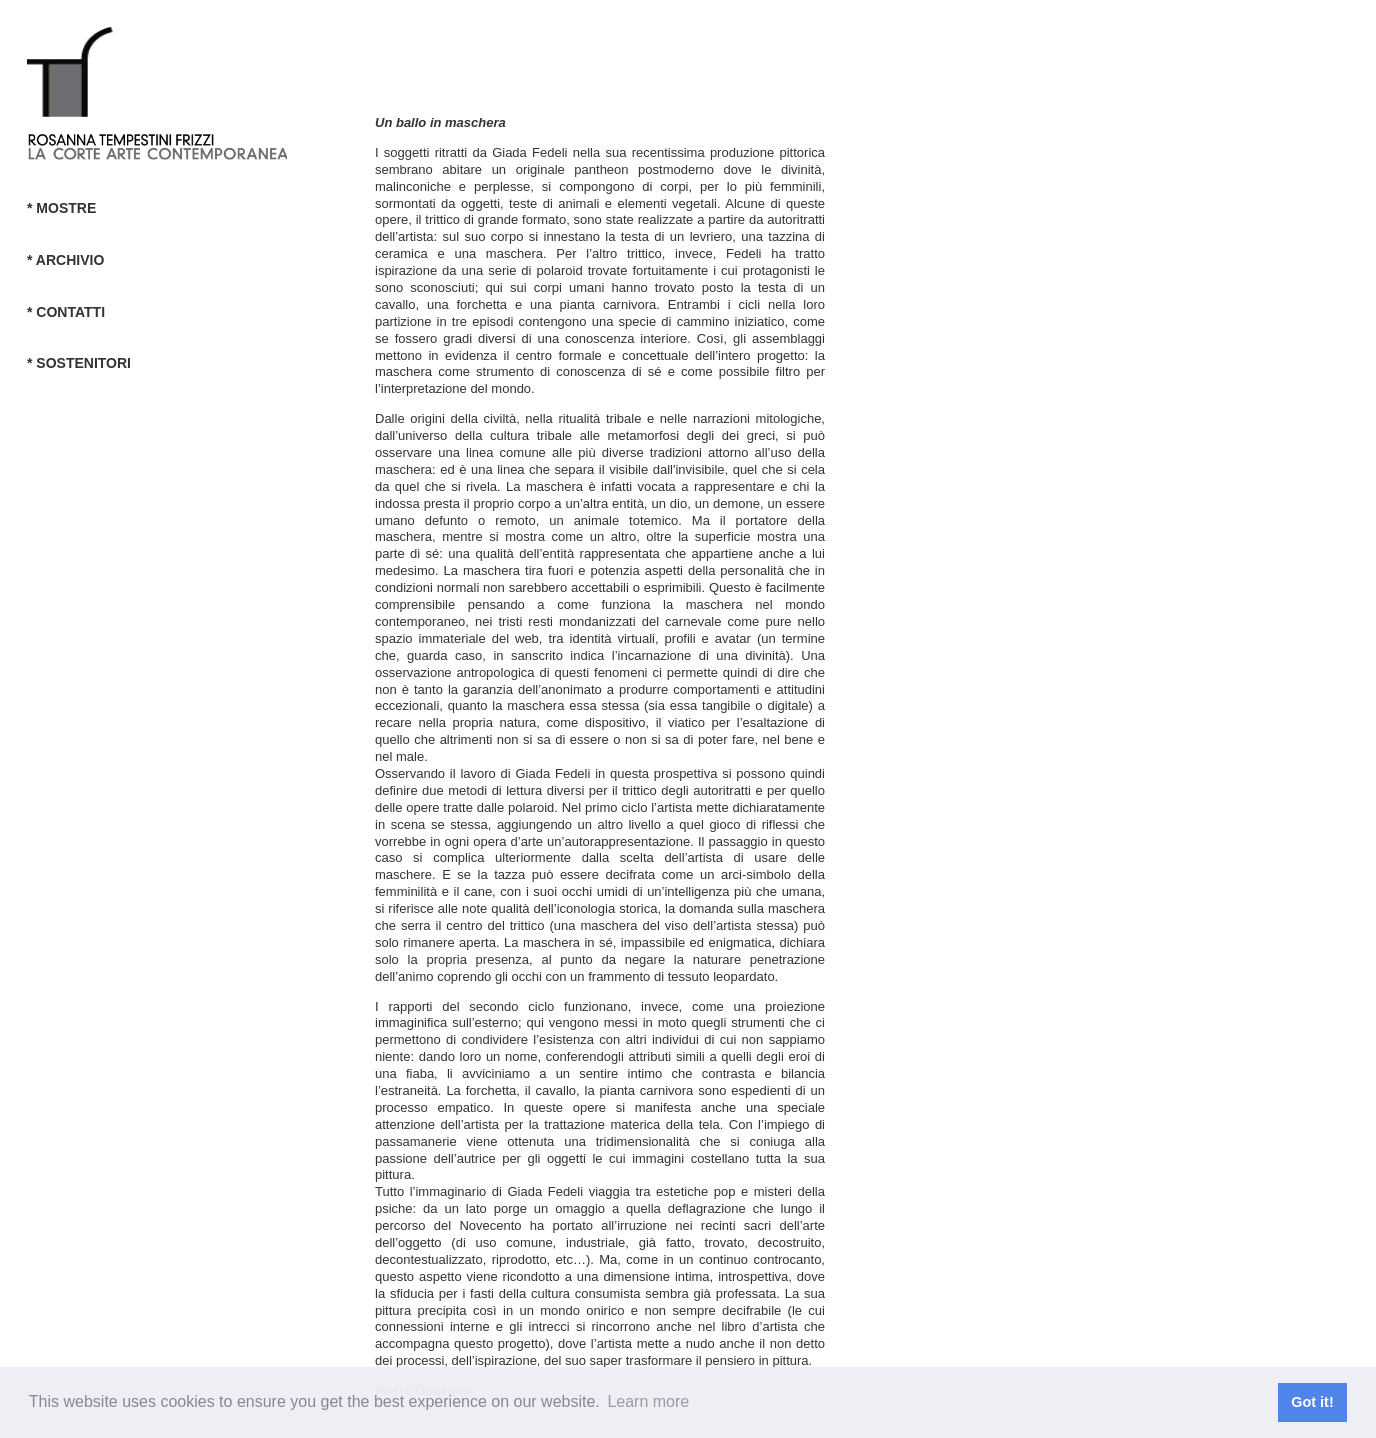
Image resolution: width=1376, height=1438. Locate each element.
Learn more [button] (648, 1401)
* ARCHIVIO (65, 260)
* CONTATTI (66, 312)
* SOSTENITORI (79, 363)
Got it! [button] (1312, 1402)
